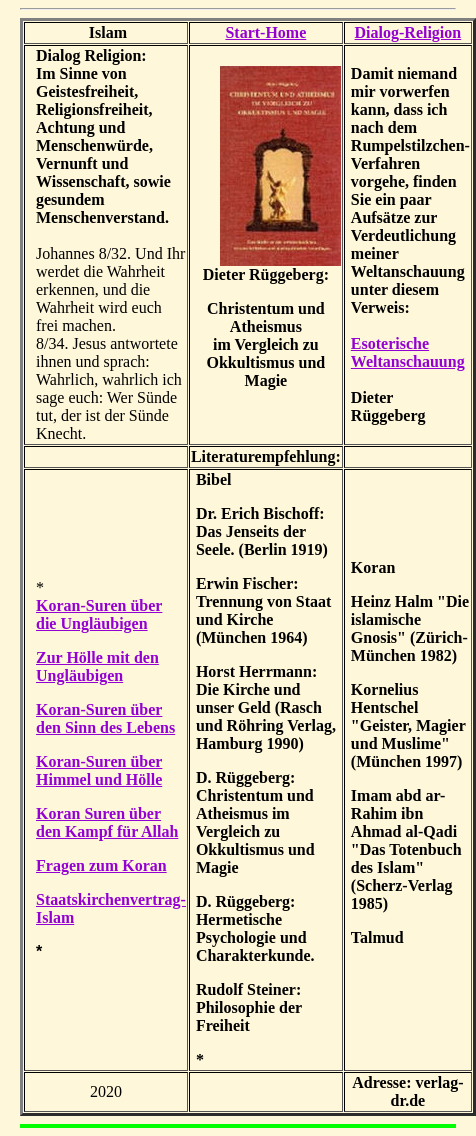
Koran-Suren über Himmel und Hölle (99, 770)
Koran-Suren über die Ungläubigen (99, 614)
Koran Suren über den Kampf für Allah (107, 822)
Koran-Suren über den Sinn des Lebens (105, 718)
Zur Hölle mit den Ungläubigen (97, 666)
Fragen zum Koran (101, 865)
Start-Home (265, 32)
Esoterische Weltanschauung (408, 352)
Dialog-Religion (408, 32)
